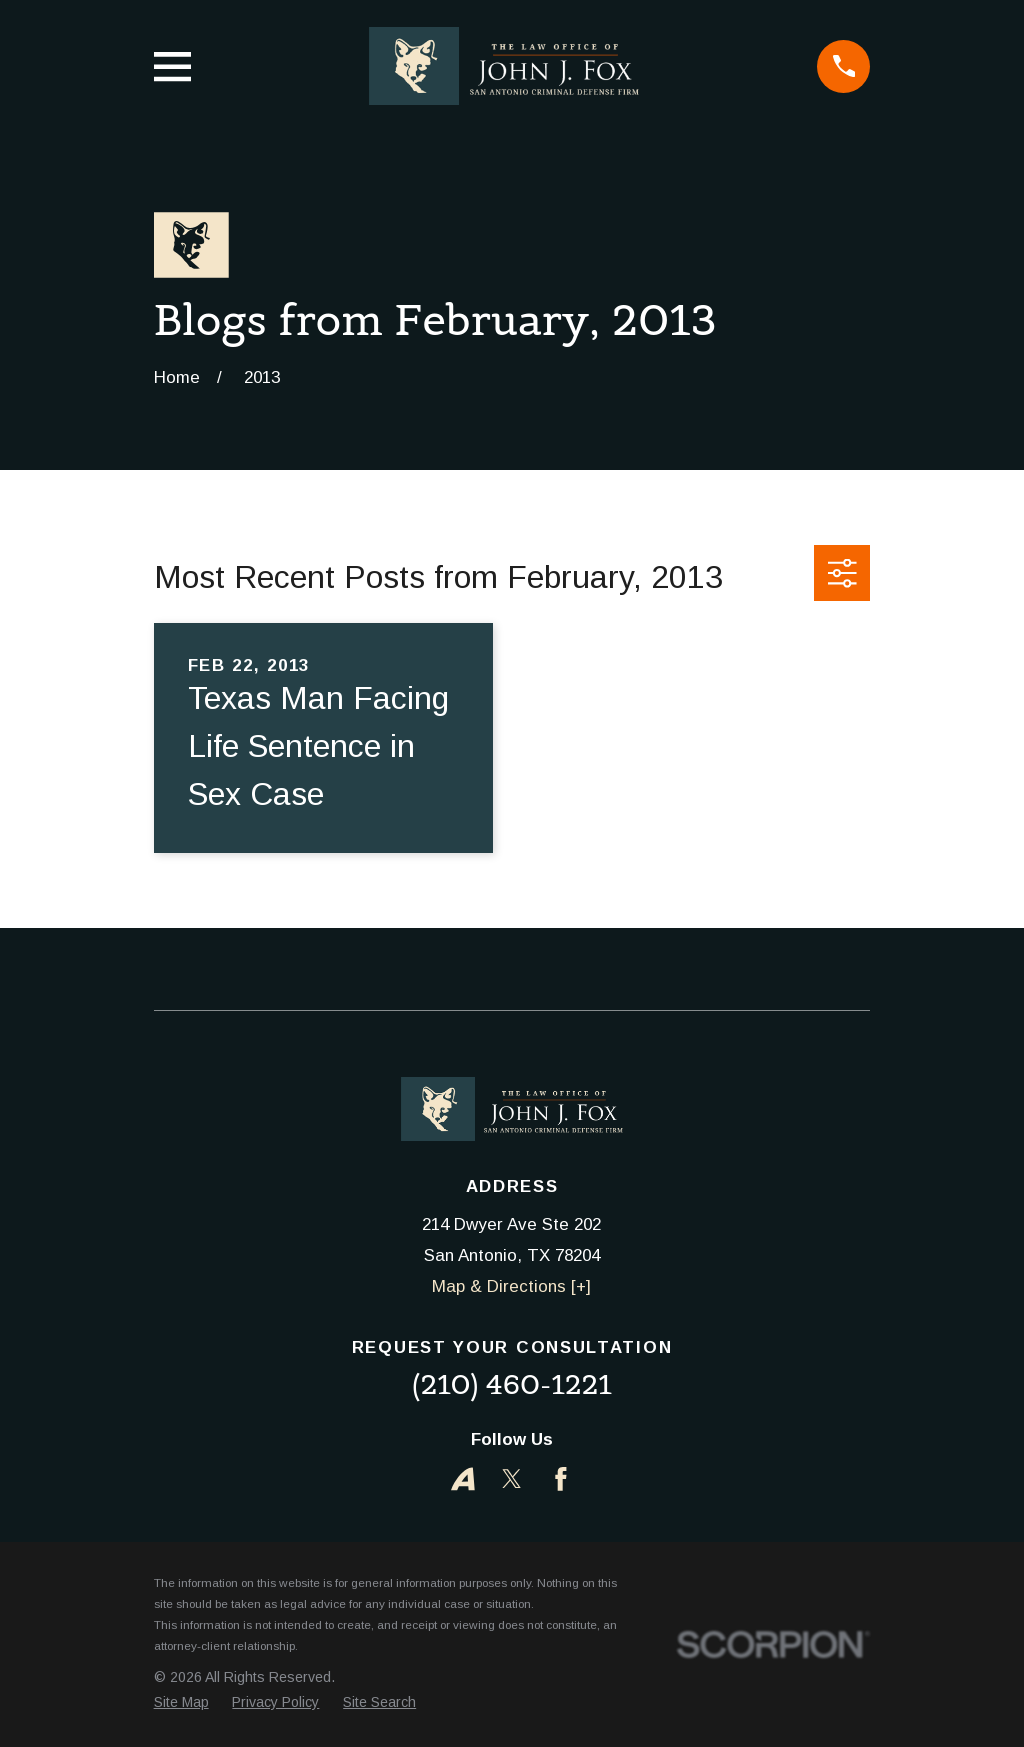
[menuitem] (181, 1703)
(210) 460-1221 (512, 1384)
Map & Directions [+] (511, 1286)
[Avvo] (463, 1479)
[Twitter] (512, 1479)
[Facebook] (561, 1479)
